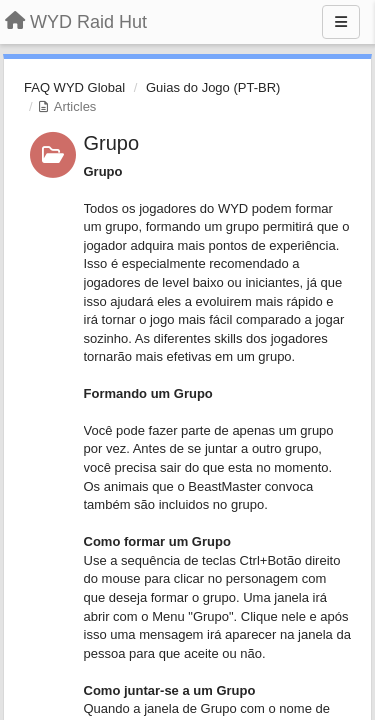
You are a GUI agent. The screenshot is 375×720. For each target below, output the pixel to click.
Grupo (112, 143)
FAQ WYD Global (74, 87)
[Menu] (341, 22)
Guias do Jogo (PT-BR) (213, 87)
